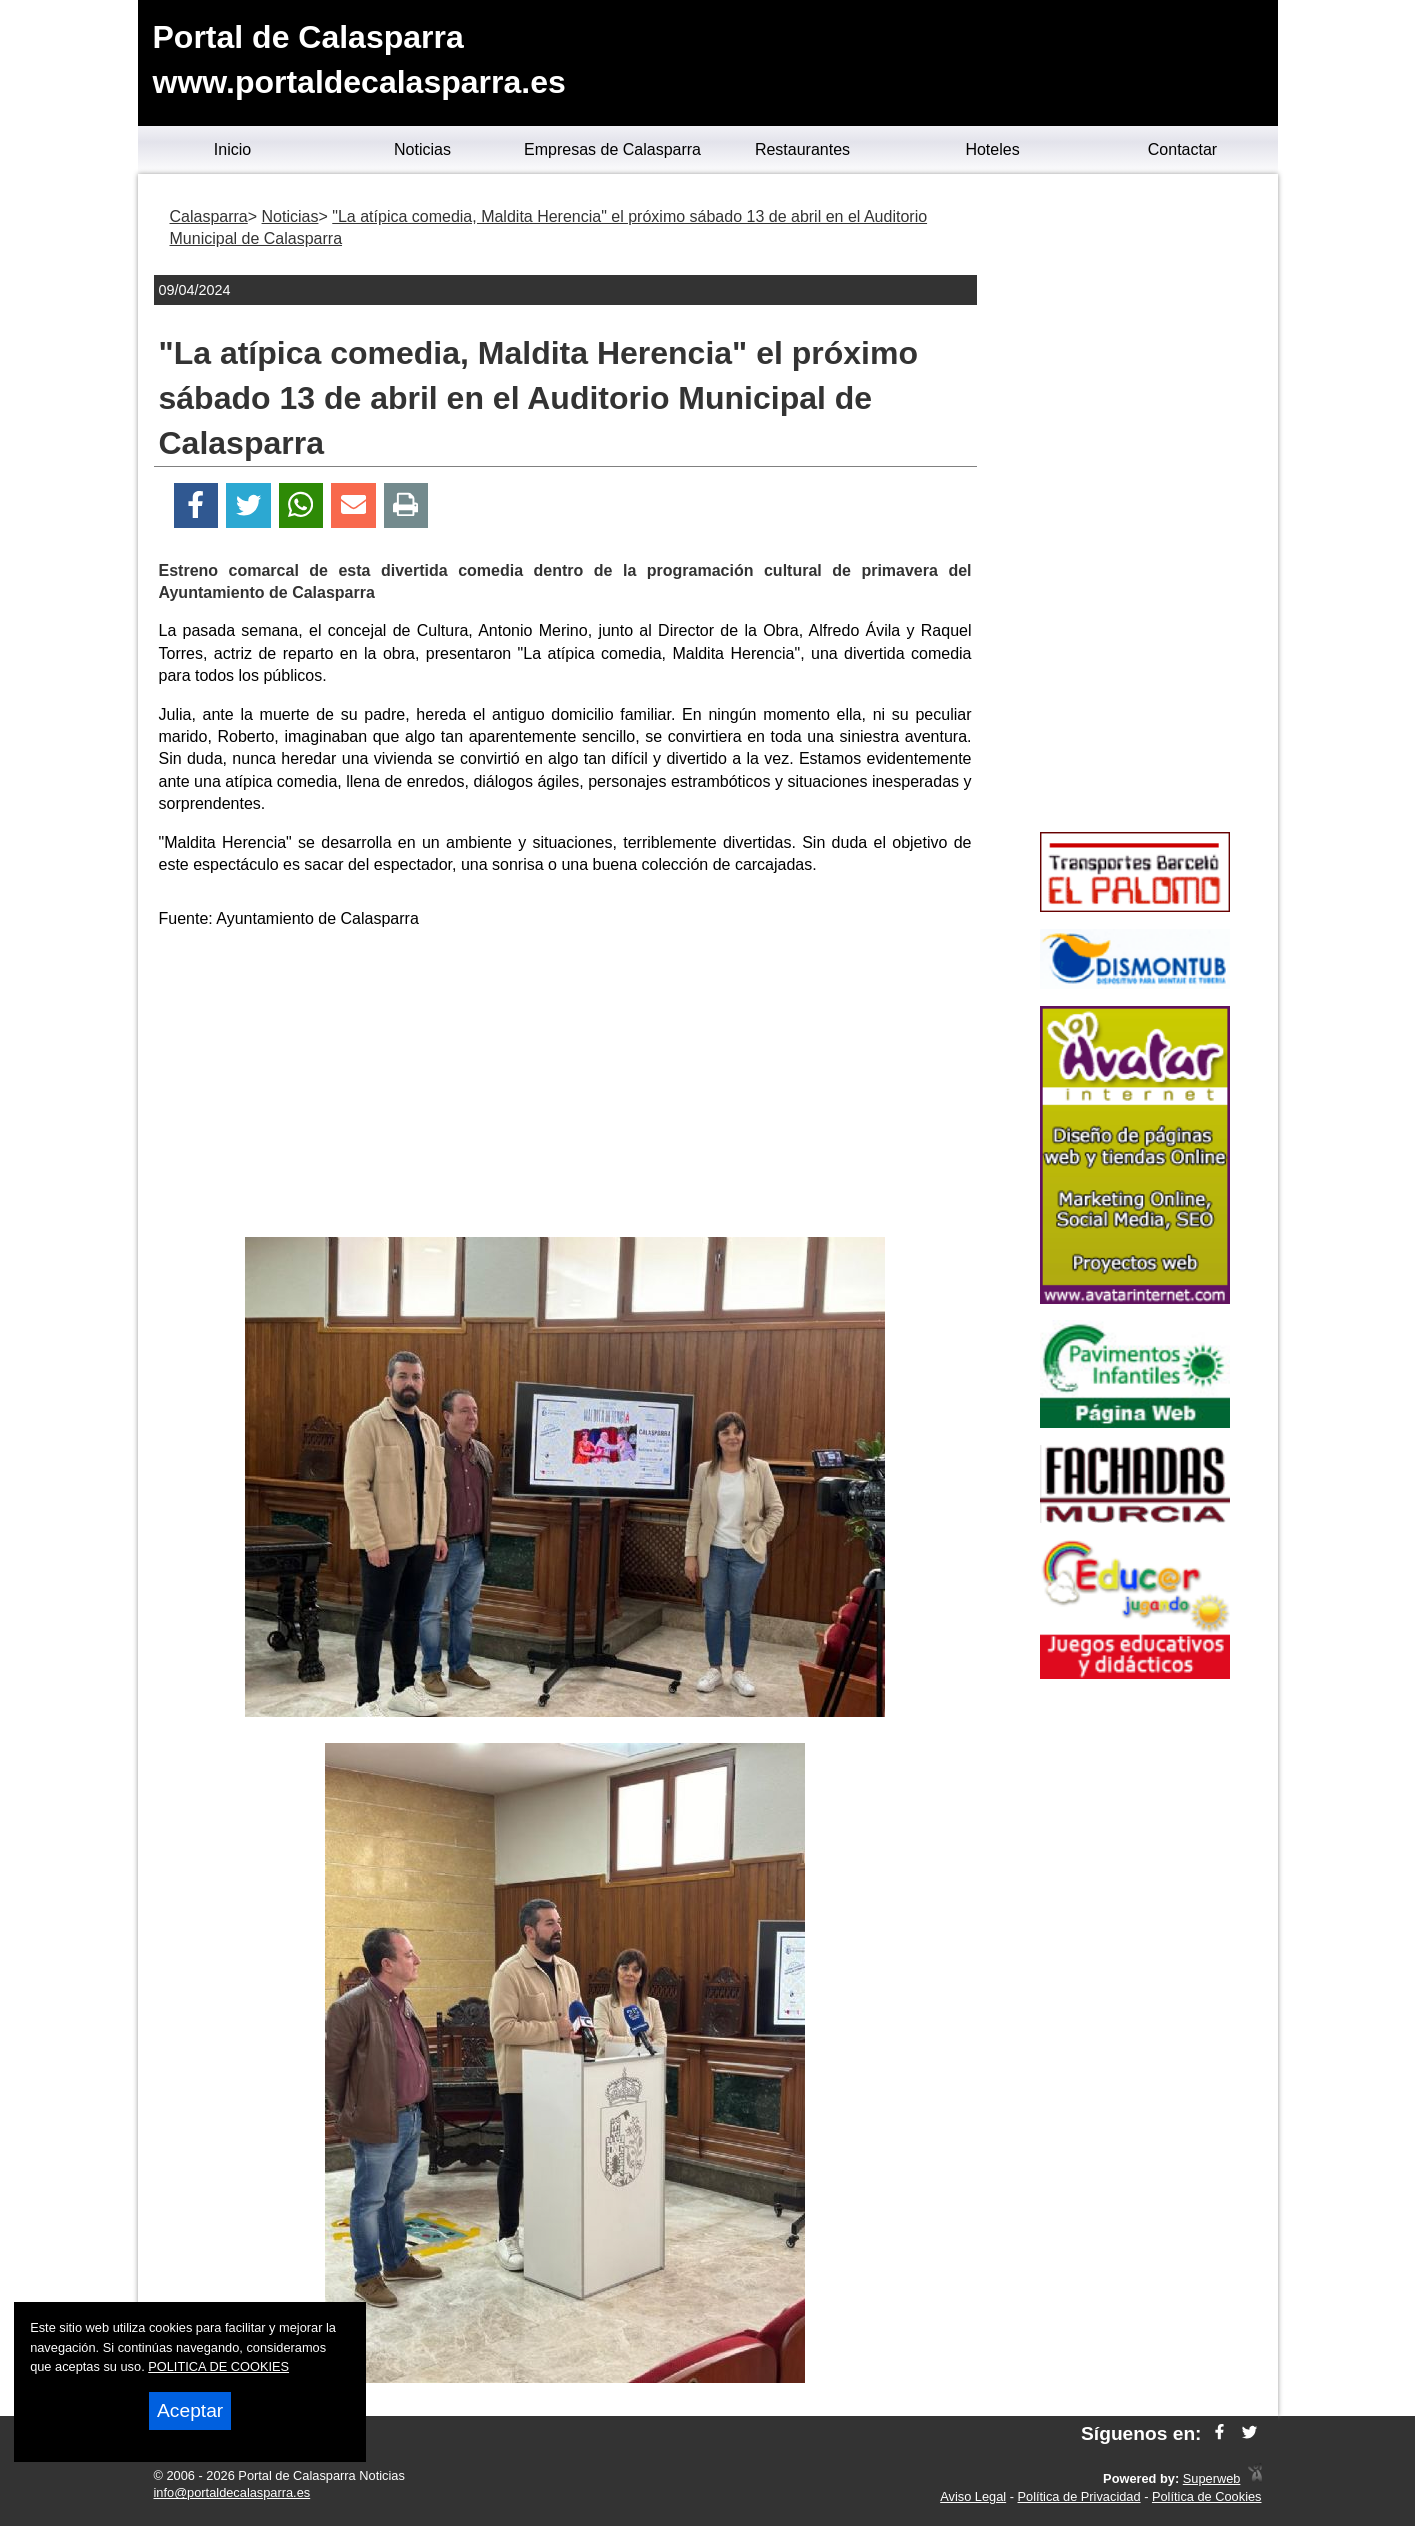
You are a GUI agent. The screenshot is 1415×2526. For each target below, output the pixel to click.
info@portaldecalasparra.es (232, 2492)
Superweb (1212, 2478)
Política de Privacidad (1079, 2496)
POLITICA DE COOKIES (218, 2366)
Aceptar (190, 2410)
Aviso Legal (973, 2496)
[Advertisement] (565, 1087)
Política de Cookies (1207, 2496)
